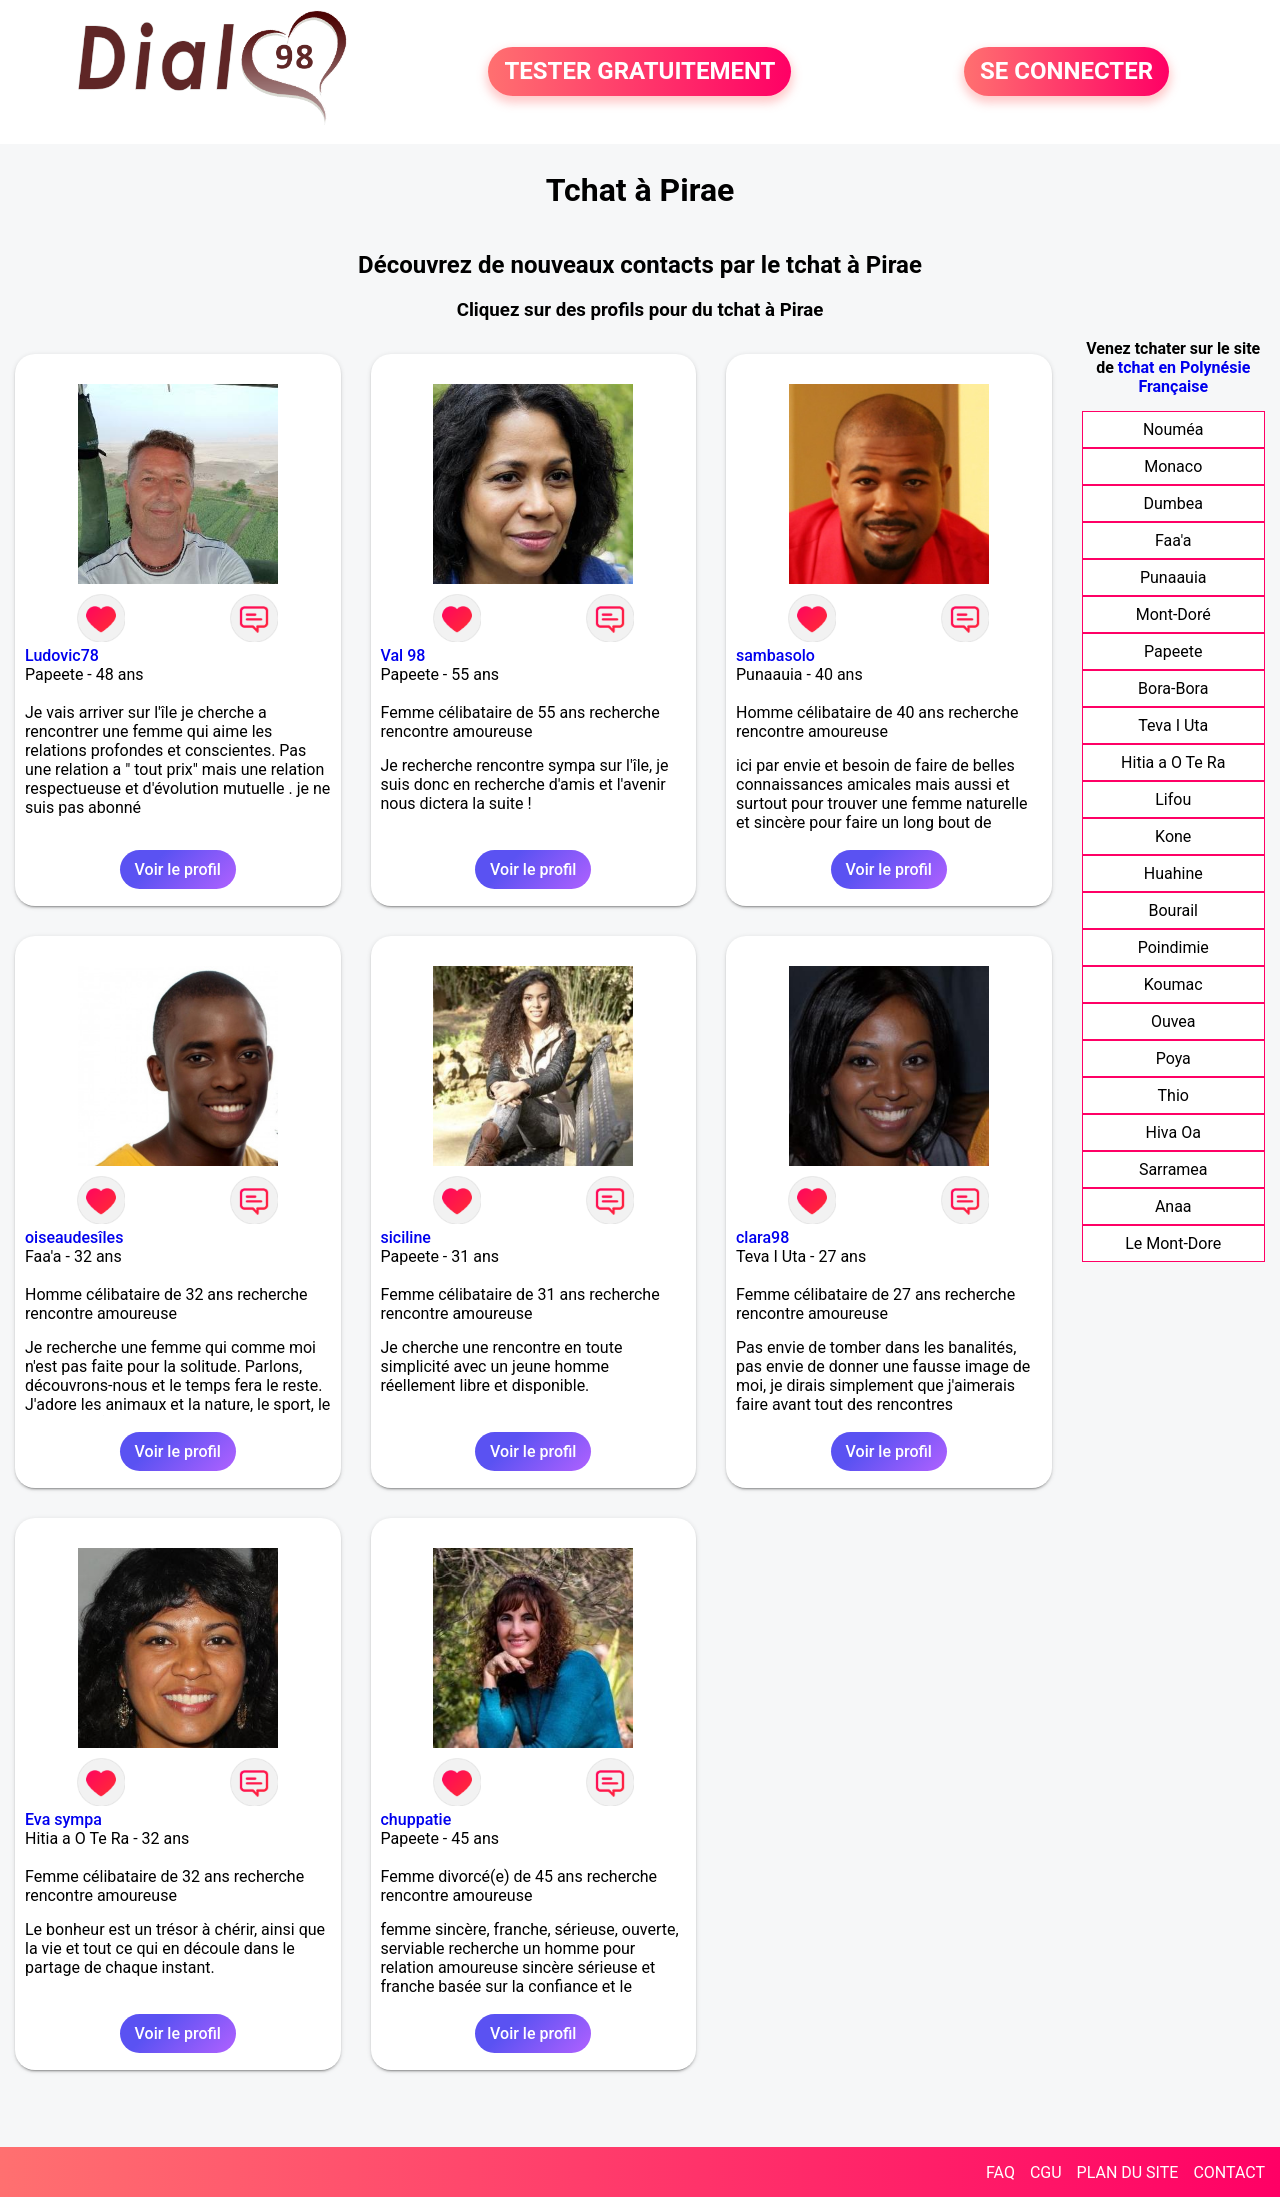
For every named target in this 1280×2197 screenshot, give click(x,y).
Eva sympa (63, 1819)
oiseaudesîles (74, 1237)
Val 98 (403, 655)
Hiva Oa (1173, 1132)
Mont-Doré (1173, 614)
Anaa (1173, 1206)
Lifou (1173, 799)
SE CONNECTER (1066, 72)
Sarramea (1173, 1169)
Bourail (1173, 910)
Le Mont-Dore (1173, 1243)
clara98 (762, 1237)
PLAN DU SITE (1128, 2172)
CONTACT (1229, 2172)
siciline (406, 1237)
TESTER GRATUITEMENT (639, 72)
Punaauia (1173, 577)
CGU (1046, 2172)
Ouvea (1173, 1021)
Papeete (1173, 651)
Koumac (1173, 984)
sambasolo (775, 655)
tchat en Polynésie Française (1184, 377)
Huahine (1173, 873)
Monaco (1173, 466)
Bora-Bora (1173, 688)
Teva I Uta (1173, 725)
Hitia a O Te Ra (1173, 762)
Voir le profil (178, 869)
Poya (1173, 1058)
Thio (1173, 1095)
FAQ (1000, 2172)
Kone (1173, 836)
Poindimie (1173, 947)
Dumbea (1173, 503)
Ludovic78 (62, 655)
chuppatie (416, 1819)
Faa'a (1173, 540)
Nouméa (1173, 429)
